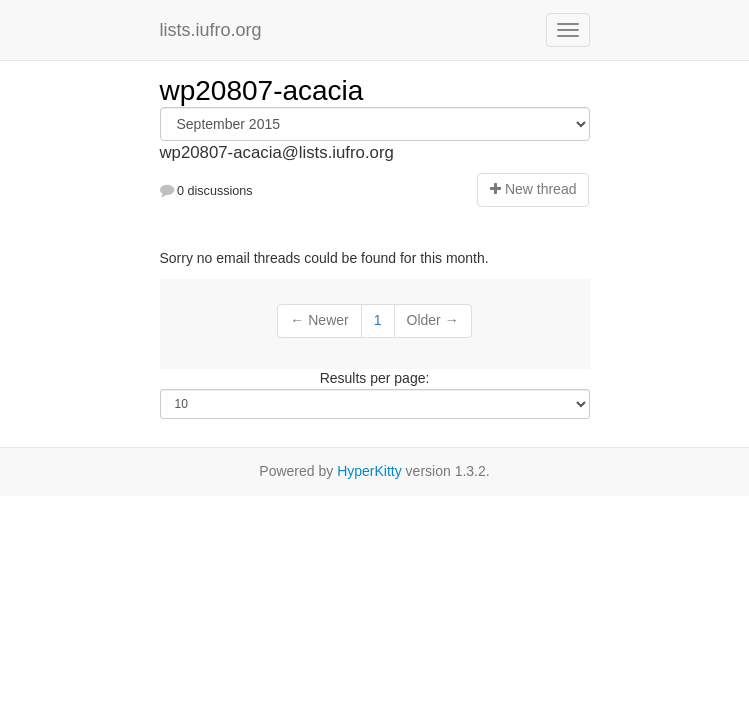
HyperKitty (369, 471)
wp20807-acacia (262, 90)
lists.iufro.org (211, 30)
